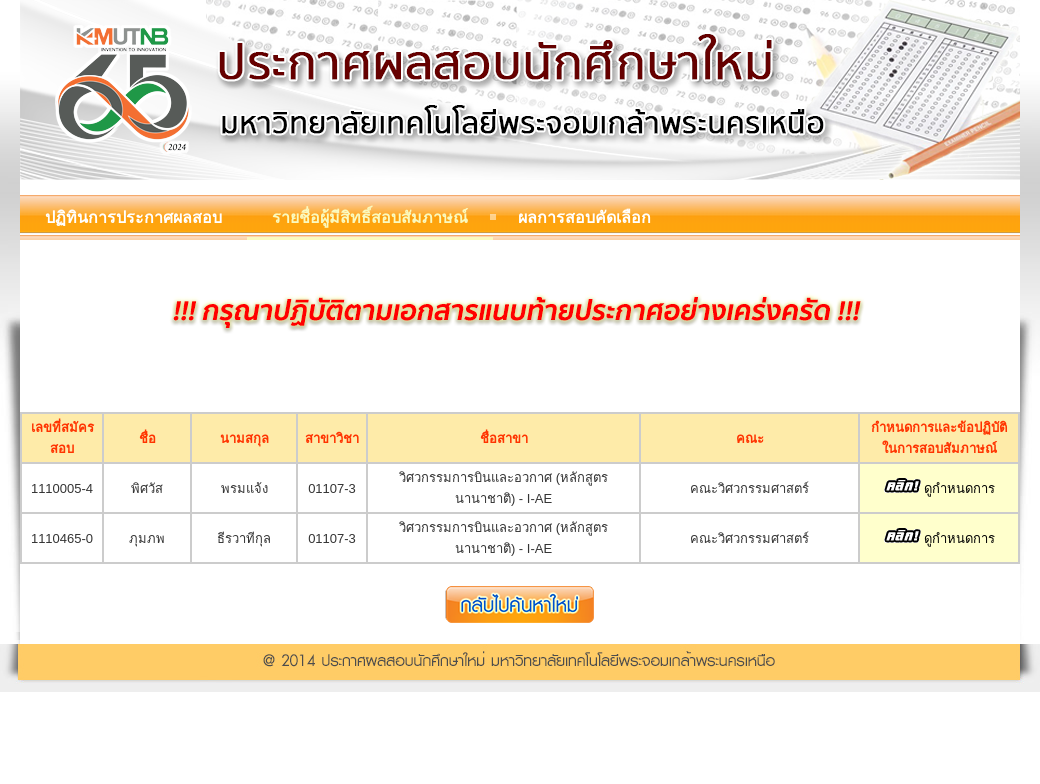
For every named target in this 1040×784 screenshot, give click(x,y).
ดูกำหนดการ (939, 488)
